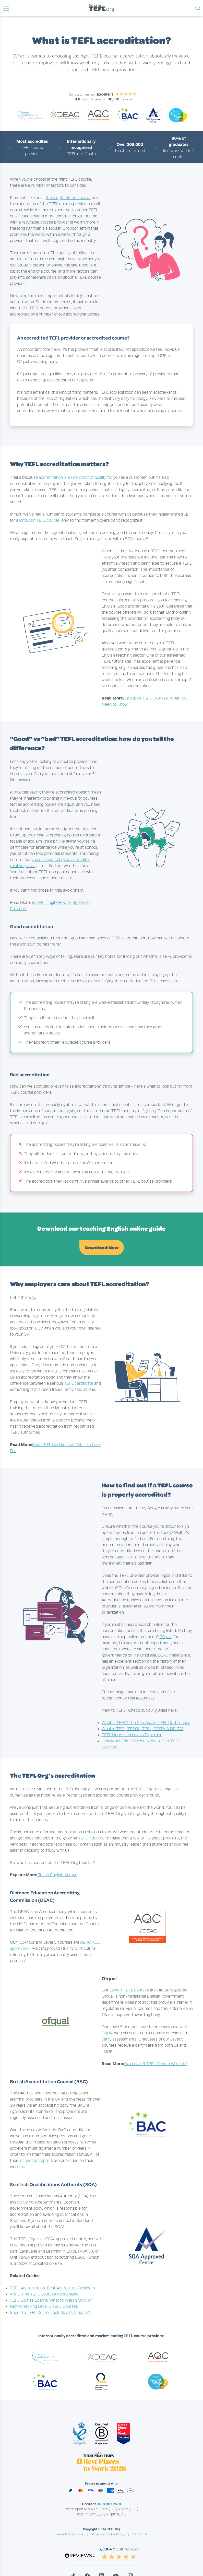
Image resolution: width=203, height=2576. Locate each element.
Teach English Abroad (57, 1875)
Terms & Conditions (69, 2534)
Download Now (101, 1247)
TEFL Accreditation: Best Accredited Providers (52, 2288)
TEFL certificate (78, 1383)
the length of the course (68, 197)
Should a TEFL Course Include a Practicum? (50, 2312)
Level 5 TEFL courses (129, 1990)
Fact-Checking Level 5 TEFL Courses (44, 2306)
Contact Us (139, 2534)
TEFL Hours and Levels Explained (132, 1735)
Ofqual (166, 1637)
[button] (6, 8)
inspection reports (36, 2160)
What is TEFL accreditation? (106, 22)
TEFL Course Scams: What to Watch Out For (51, 2300)
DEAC (163, 1655)
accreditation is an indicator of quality (72, 477)
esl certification (65, 22)
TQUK (107, 2033)
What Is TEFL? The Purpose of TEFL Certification (146, 1722)
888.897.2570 (109, 2504)
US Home (17, 22)
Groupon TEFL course (39, 520)
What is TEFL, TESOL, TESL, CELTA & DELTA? (143, 1729)
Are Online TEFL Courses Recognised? (45, 2294)
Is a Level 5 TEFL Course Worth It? (155, 2063)
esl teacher (38, 22)
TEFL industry (90, 1838)
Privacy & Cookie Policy (108, 2534)
